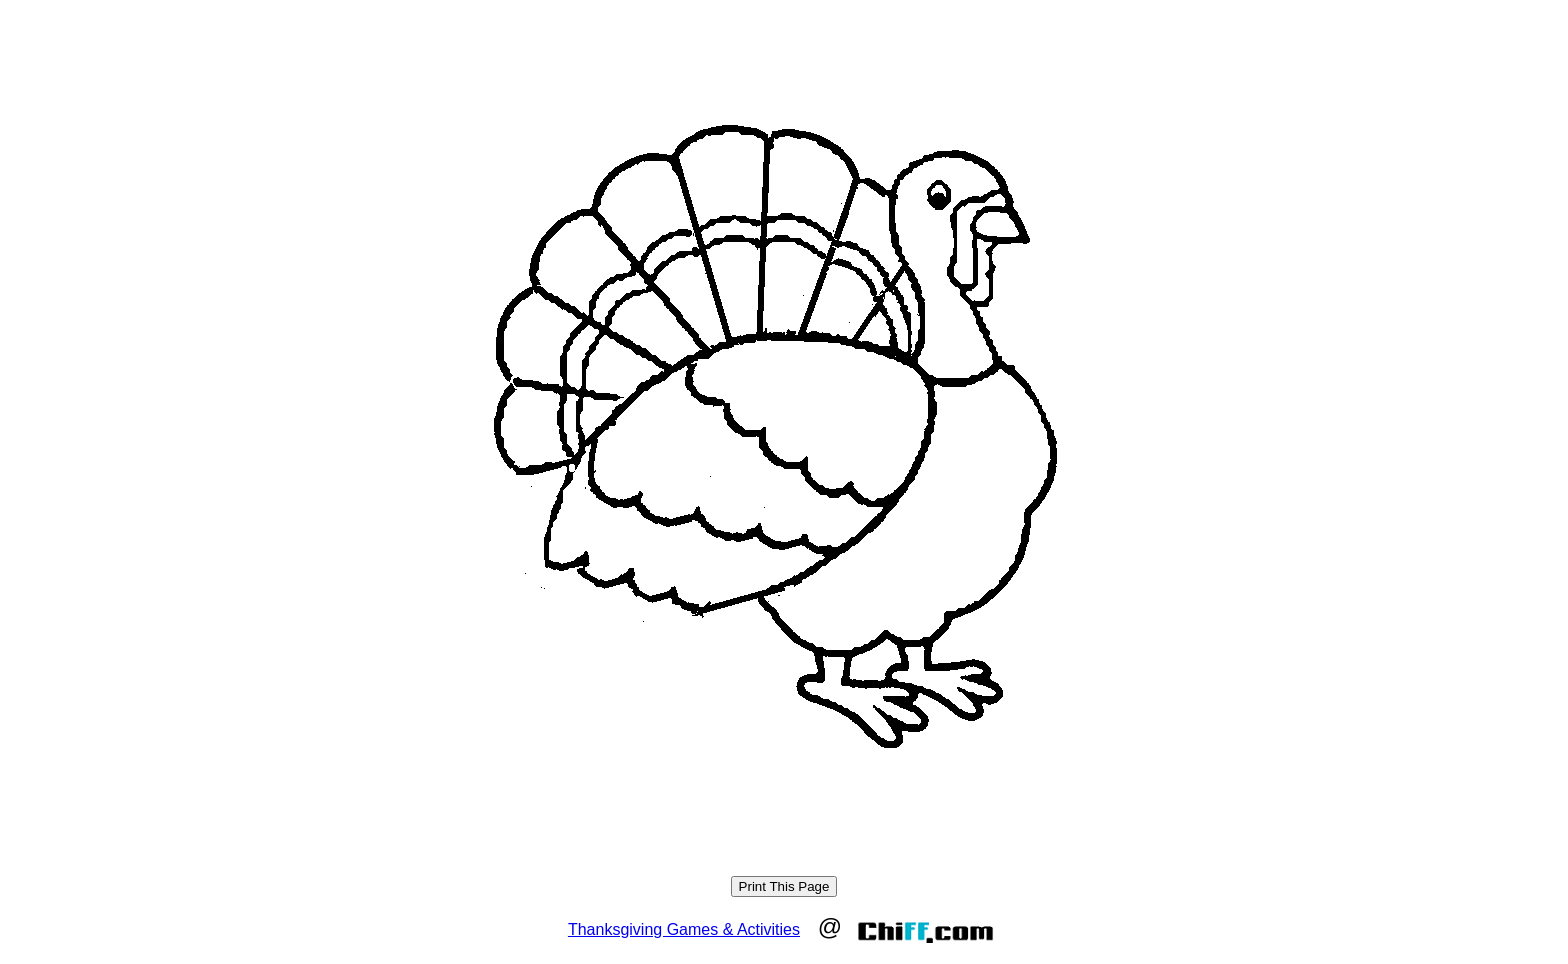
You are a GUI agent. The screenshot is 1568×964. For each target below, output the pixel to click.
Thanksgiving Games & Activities (684, 929)
